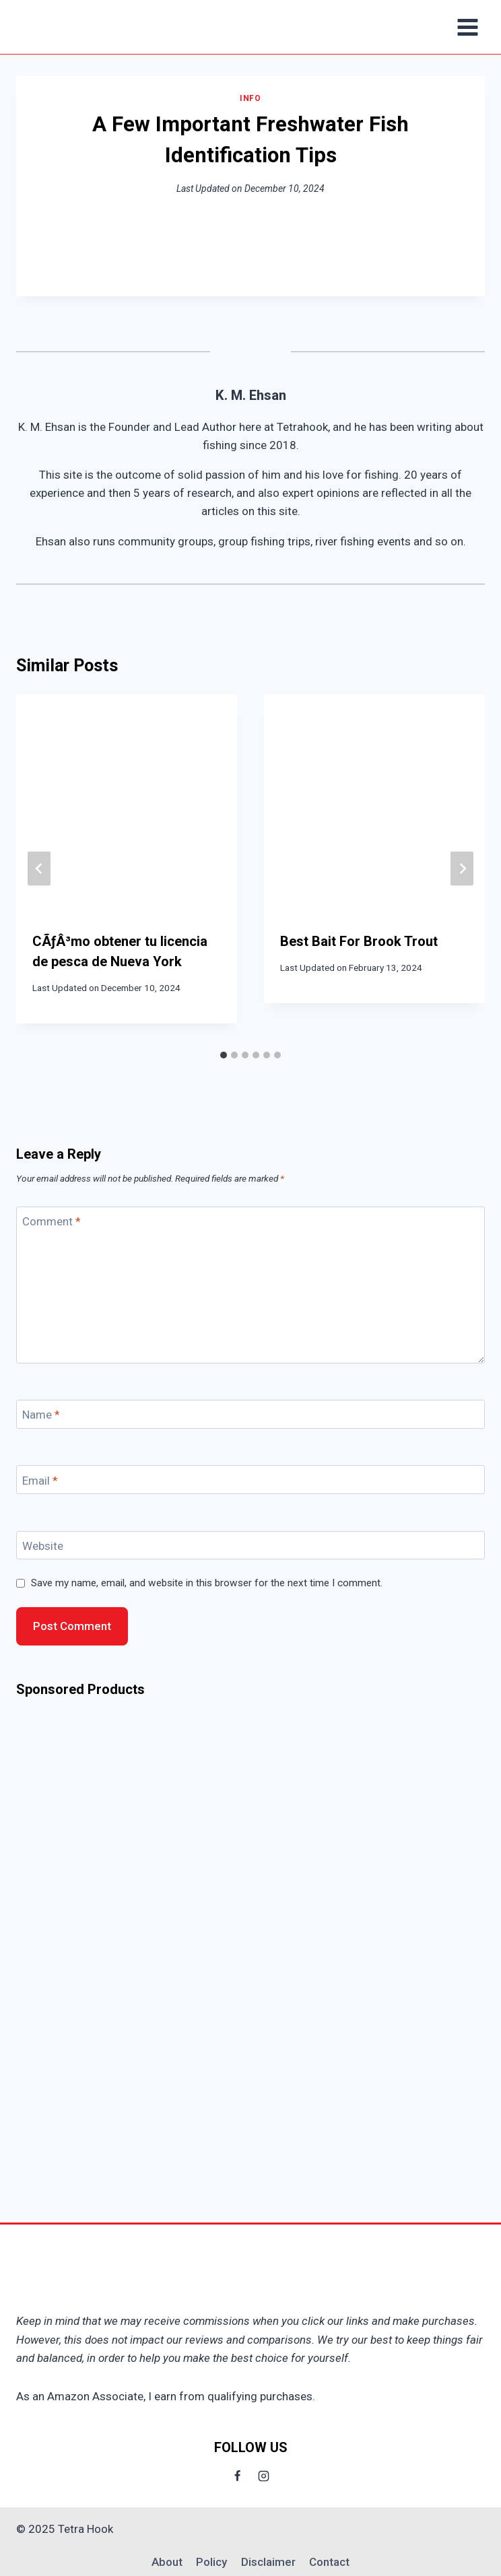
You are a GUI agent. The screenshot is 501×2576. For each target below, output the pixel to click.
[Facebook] (237, 2475)
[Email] (250, 1479)
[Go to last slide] (39, 869)
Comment (51, 1221)
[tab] (223, 1055)
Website (42, 1546)
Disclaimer (268, 2562)
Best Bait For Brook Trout (359, 941)
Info (250, 98)
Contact (329, 2562)
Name (41, 1414)
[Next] (461, 869)
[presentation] (126, 804)
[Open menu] (467, 26)
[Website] (250, 1545)
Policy (211, 2562)
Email (40, 1480)
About (167, 2562)
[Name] (250, 1414)
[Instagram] (264, 2475)
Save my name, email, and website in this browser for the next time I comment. (206, 1583)
